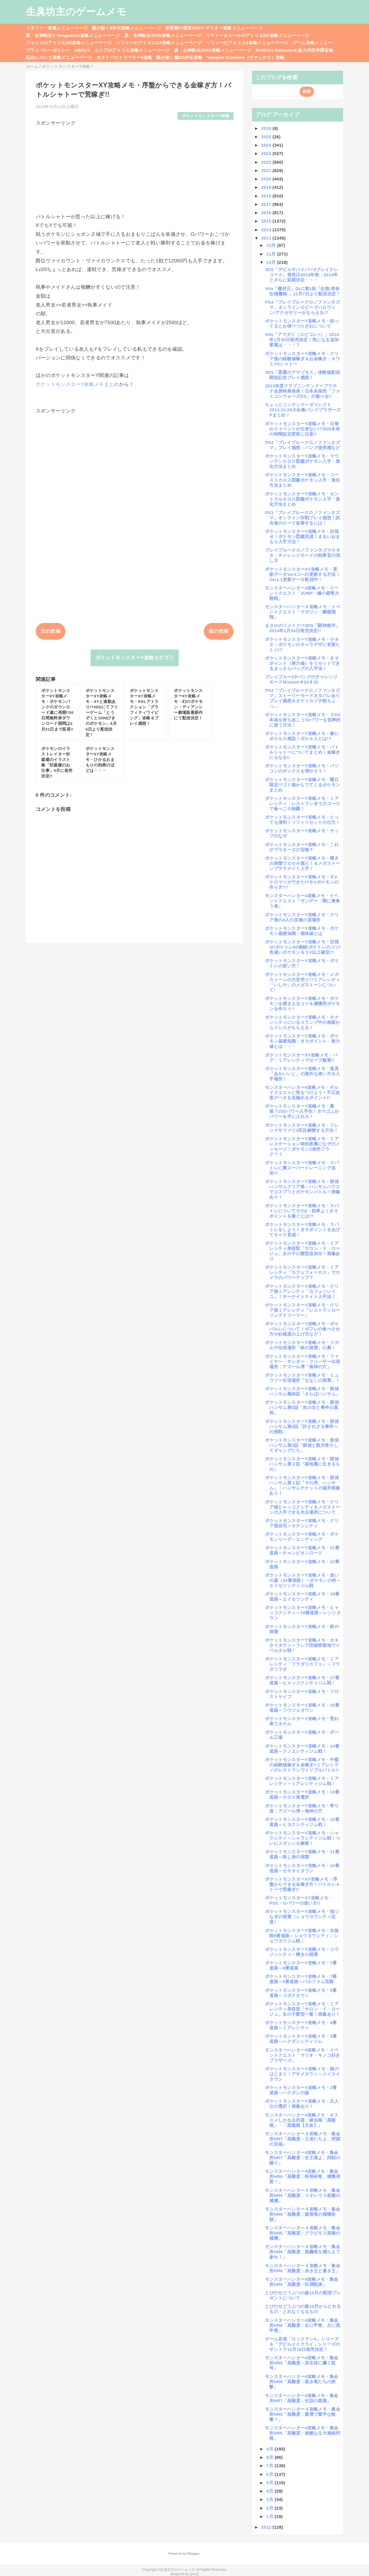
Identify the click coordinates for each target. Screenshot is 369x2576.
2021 (266, 170)
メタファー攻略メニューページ (57, 27)
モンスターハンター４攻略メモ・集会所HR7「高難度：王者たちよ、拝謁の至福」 (302, 2138)
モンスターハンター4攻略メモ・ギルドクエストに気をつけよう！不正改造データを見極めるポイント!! (302, 1092)
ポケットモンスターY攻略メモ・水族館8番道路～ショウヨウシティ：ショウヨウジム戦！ (302, 1935)
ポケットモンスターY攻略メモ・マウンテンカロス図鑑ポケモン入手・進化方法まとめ (302, 461)
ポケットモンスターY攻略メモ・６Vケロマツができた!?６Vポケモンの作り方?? (301, 882)
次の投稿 (51, 631)
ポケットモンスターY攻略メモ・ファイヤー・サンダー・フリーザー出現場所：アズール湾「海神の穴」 (302, 1361)
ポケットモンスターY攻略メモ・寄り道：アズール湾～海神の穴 (302, 1808)
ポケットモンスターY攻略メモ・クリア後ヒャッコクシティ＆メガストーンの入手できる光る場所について (302, 1507)
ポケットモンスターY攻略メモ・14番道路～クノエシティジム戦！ (302, 1749)
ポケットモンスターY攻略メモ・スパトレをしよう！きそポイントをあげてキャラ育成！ (302, 1229)
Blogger (193, 2553)
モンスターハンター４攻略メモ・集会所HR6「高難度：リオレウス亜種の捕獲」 (302, 2195)
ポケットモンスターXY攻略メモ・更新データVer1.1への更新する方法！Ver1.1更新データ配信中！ (302, 574)
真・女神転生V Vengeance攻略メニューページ (73, 35)
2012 (266, 2527)
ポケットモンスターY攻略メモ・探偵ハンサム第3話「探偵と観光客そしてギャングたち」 (302, 1445)
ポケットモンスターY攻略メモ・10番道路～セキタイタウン (302, 1868)
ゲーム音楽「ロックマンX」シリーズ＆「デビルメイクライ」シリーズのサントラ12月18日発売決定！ (302, 2344)
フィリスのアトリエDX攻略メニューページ (69, 42)
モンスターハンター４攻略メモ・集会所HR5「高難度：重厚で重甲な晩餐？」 (302, 2414)
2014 (266, 229)
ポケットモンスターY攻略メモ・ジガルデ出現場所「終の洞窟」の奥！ (302, 1345)
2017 (266, 204)
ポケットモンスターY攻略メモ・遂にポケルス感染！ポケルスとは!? (302, 736)
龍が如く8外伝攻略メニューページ (126, 27)
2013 (266, 238)
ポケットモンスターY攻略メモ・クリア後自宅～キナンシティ (302, 1523)
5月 (270, 2482)
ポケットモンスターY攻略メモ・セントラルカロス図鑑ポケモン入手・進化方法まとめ (302, 499)
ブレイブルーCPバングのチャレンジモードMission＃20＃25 (301, 679)
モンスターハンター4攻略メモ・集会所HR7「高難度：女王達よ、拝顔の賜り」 (302, 2157)
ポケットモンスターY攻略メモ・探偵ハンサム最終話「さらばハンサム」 (302, 1391)
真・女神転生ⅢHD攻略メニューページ (163, 35)
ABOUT (82, 50)
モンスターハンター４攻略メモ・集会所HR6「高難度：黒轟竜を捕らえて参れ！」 (302, 2251)
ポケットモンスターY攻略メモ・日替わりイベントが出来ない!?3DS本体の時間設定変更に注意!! (302, 428)
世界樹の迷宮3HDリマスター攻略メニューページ (214, 27)
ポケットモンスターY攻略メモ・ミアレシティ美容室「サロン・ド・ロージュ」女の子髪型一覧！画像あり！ (302, 2009)
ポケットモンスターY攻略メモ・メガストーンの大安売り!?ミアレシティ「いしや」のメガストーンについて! (302, 982)
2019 (266, 187)
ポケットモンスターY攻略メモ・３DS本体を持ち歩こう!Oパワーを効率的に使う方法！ (302, 719)
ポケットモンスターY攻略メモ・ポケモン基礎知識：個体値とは (302, 931)
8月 (270, 2457)
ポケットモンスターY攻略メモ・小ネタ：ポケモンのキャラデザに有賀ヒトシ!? (302, 644)
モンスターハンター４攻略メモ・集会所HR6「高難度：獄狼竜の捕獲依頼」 (302, 2214)
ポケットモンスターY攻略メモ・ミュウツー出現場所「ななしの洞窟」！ (302, 1378)
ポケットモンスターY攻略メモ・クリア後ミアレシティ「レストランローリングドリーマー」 (302, 1310)
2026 (266, 128)
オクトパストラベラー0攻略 (124, 57)
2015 (266, 221)
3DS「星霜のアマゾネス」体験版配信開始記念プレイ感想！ (302, 375)
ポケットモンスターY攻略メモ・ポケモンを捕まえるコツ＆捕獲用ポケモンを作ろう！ (302, 1003)
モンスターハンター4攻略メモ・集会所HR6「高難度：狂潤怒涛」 (301, 2282)
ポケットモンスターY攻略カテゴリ (134, 657)
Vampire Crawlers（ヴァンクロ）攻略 (245, 57)
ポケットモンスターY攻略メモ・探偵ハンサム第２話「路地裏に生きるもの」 (302, 1464)
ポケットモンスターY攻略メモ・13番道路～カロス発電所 (302, 1794)
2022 (266, 162)
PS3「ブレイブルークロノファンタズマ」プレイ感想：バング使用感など (302, 445)
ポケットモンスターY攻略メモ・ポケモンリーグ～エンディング (302, 1537)
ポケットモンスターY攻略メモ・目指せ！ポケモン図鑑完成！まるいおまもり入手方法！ (302, 536)
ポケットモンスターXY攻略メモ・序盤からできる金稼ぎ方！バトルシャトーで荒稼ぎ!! (302, 1884)
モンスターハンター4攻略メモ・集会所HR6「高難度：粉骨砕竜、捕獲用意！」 (302, 2176)
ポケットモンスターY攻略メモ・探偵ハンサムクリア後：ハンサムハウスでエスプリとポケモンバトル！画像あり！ (302, 1189)
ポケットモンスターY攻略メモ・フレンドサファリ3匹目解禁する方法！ (302, 1128)
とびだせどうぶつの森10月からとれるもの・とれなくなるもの (303, 2309)
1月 (270, 2516)
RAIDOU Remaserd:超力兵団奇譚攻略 (294, 50)
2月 (270, 2508)
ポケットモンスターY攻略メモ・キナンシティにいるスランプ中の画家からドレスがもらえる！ (302, 1022)
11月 (271, 253)
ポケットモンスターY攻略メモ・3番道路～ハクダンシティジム (301, 2039)
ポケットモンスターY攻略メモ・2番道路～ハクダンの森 (301, 2090)
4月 (270, 2491)
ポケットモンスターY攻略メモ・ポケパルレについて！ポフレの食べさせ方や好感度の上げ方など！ (302, 1328)
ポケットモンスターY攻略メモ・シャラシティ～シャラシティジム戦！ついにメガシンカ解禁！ (302, 1838)
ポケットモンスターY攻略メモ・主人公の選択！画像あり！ (302, 2104)
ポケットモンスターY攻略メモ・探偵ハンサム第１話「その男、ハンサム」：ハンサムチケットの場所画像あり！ (302, 1485)
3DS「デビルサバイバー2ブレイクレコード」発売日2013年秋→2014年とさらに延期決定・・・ (301, 274)
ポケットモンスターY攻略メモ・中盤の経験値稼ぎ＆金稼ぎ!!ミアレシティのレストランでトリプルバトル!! (302, 1764)
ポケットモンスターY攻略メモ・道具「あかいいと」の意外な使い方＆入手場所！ (302, 1073)
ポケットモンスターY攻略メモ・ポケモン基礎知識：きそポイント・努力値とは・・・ (302, 1041)
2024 (266, 145)
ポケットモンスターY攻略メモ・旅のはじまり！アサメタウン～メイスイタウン (302, 2074)
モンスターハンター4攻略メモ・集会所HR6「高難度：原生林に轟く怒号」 (301, 2362)
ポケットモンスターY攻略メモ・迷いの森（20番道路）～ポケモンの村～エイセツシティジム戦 (302, 1580)
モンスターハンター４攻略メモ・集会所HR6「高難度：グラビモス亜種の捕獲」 (302, 2233)
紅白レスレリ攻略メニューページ (59, 57)
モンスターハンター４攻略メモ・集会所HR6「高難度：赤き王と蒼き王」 (302, 2268)
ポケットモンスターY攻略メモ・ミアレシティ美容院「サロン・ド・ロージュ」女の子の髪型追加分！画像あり (302, 1251)
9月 (270, 2448)
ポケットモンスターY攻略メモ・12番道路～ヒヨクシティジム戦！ (302, 1822)
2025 (266, 136)
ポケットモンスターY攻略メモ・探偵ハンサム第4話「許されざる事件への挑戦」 (302, 1426)
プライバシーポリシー (48, 50)
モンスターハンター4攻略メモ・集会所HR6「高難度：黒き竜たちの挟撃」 (301, 2381)
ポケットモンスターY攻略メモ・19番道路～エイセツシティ (302, 1596)
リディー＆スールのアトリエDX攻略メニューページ (257, 35)
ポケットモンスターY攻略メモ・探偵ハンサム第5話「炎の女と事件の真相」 (302, 1407)
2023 (266, 153)
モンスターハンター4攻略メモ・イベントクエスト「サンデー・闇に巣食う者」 (302, 900)
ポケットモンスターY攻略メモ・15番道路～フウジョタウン (302, 1708)
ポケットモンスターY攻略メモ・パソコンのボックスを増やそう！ (302, 768)
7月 (270, 2465)
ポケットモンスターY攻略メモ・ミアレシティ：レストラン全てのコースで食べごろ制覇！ (302, 803)
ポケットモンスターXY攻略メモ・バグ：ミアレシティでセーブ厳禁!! (301, 1057)
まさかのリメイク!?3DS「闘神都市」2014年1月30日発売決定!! (302, 628)
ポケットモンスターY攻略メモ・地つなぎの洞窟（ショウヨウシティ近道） (302, 1916)
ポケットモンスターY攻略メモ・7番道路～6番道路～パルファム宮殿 (301, 1979)
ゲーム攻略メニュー (312, 42)
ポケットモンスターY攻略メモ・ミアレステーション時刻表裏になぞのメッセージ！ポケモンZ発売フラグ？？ (302, 1146)
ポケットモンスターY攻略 (206, 116)
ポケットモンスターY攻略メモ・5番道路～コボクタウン (301, 1993)
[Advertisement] (135, 167)
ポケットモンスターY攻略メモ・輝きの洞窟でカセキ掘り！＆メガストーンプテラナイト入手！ (302, 863)
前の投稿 (219, 631)
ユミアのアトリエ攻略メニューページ (132, 50)
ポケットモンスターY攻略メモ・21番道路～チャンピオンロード (302, 1550)
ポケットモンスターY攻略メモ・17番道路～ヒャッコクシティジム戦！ (302, 1680)
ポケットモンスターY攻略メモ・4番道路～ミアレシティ (301, 2025)
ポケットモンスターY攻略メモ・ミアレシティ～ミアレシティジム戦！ (302, 1781)
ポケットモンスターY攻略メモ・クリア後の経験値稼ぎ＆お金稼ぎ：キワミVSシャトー (302, 358)
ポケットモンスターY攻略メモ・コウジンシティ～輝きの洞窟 (302, 1952)
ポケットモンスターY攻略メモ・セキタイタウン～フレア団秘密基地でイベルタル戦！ (302, 1645)
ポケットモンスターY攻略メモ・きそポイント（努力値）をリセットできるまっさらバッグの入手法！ (302, 663)
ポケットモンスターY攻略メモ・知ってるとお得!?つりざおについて (302, 323)
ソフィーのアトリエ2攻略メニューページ (247, 42)
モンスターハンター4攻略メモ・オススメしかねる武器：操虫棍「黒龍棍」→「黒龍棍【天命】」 (301, 2120)
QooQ (194, 2574)
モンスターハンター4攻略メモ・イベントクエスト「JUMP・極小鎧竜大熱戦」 (302, 593)
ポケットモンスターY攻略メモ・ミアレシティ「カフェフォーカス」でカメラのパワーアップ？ (302, 1272)
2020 (266, 178)
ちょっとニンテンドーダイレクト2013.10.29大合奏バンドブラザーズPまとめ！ (302, 409)
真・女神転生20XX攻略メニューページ (212, 50)
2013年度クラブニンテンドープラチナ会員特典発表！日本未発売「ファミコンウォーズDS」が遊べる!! (302, 391)
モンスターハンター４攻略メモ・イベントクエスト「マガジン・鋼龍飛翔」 (302, 611)
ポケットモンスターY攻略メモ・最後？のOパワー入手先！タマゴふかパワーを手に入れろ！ (302, 1111)
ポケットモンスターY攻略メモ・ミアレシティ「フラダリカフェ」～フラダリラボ (302, 1664)
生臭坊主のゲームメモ (76, 11)
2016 (266, 212)
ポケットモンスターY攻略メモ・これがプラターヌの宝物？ (302, 847)
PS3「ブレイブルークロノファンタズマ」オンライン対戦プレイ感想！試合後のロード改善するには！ (302, 517)
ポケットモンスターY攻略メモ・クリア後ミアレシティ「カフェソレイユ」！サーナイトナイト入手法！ (302, 1291)
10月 (271, 262)
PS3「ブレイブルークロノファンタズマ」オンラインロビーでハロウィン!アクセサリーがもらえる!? (302, 307)
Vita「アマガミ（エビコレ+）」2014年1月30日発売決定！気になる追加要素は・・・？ (302, 339)
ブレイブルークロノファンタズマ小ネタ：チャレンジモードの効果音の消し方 (302, 555)
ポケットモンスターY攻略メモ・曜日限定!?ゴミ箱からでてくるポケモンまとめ (302, 784)
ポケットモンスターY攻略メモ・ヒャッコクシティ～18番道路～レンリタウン (302, 1612)
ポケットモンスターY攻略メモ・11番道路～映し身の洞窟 (302, 1854)
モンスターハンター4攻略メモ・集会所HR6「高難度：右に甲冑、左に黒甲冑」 (302, 2325)
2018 (266, 195)
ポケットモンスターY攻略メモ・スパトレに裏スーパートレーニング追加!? (302, 1167)
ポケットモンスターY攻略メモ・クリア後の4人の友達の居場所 (302, 917)
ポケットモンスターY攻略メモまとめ (77, 384)
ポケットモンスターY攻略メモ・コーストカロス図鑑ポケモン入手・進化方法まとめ (302, 480)
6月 (270, 2474)
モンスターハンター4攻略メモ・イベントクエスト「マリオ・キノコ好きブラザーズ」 (302, 2055)
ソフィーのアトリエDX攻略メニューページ (159, 42)
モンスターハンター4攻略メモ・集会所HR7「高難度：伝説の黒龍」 (301, 2398)
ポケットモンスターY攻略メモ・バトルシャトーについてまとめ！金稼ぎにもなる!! (302, 752)
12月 (271, 245)
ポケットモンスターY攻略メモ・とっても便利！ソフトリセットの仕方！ (302, 820)
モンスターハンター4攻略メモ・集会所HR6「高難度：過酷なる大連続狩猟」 (302, 2433)
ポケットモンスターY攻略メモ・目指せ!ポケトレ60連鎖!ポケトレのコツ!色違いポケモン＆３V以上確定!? (303, 947)
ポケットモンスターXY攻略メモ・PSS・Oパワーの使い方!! (299, 1900)
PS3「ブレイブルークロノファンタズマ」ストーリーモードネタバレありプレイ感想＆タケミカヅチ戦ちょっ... (302, 698)
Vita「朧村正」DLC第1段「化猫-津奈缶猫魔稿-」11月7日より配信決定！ (302, 291)
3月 (270, 2499)
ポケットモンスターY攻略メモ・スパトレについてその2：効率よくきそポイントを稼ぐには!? (302, 1210)
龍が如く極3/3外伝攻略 (179, 57)
